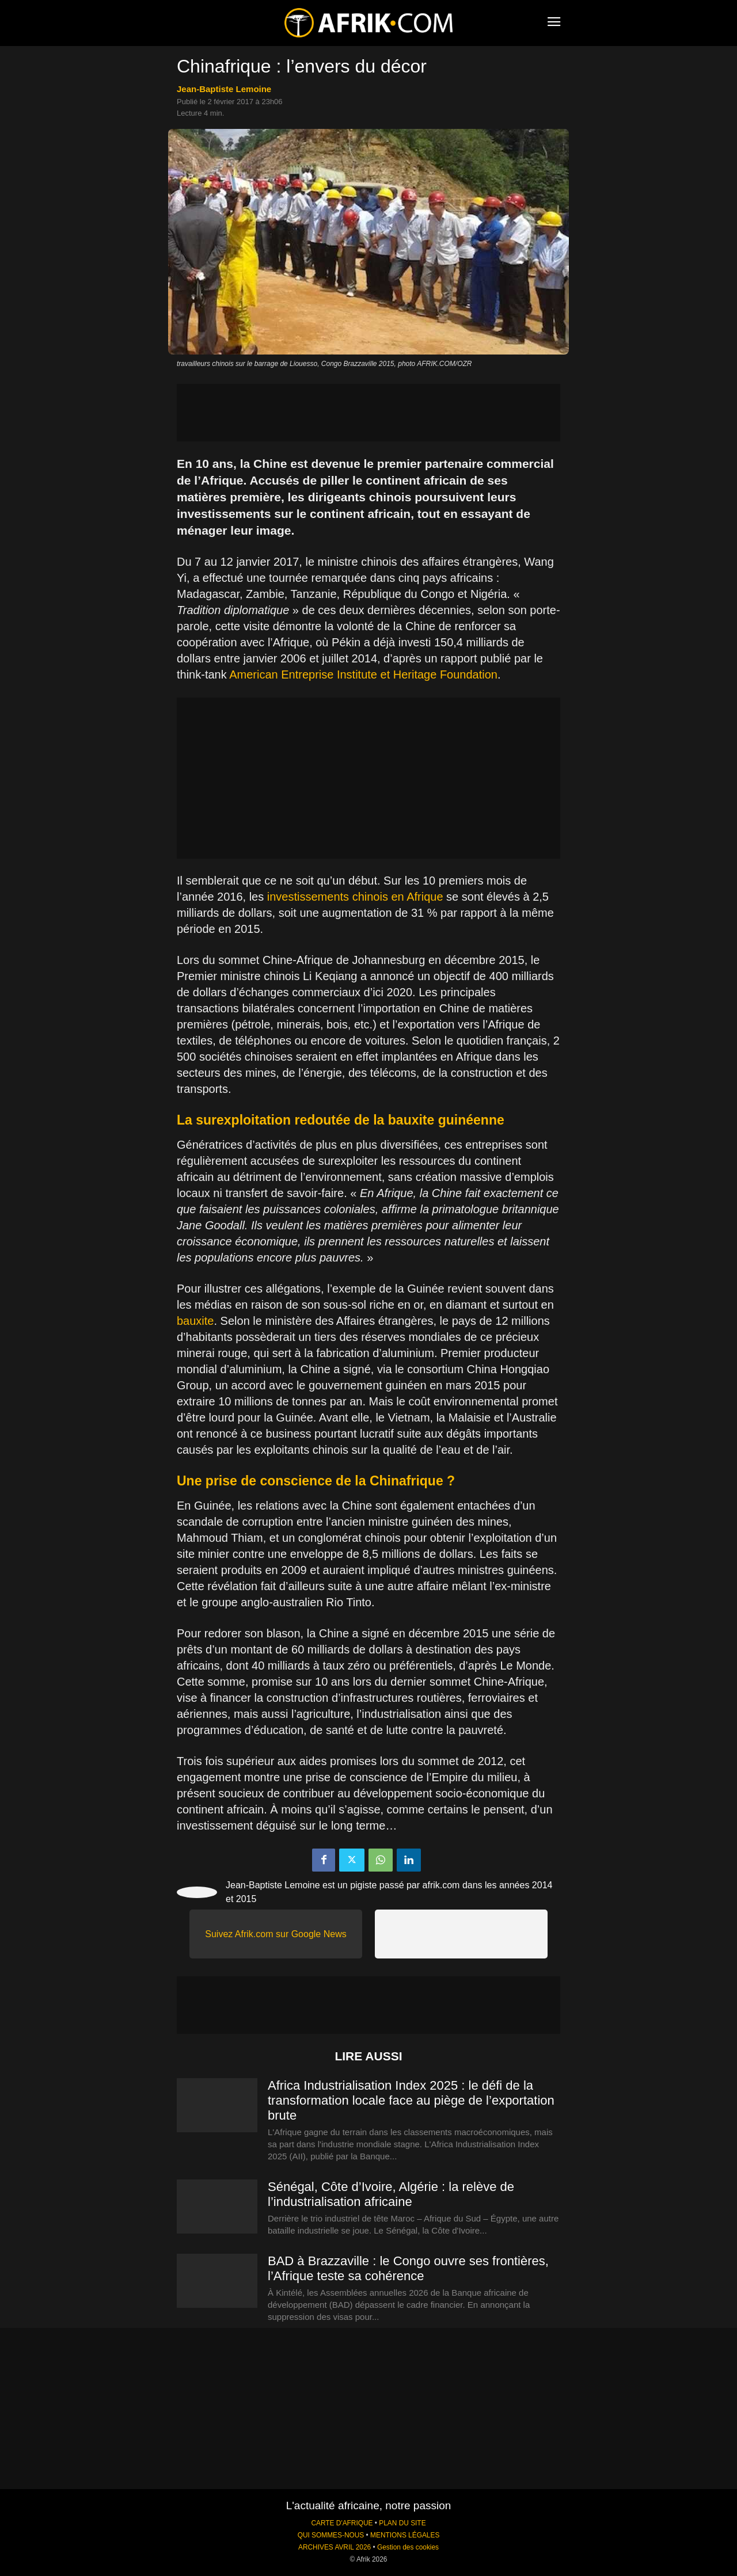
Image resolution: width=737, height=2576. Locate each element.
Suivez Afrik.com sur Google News (275, 1934)
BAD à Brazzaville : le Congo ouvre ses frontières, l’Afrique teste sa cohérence (408, 2268)
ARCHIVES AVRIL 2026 (334, 2547)
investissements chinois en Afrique (355, 896)
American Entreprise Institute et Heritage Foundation (363, 674)
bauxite (195, 1320)
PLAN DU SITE (402, 2523)
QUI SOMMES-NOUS (331, 2535)
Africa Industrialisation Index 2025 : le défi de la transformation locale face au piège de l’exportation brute (411, 2100)
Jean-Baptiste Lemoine (224, 89)
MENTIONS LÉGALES (404, 2535)
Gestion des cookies (408, 2547)
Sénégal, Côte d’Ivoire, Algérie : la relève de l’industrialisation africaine (391, 2194)
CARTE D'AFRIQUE (342, 2523)
